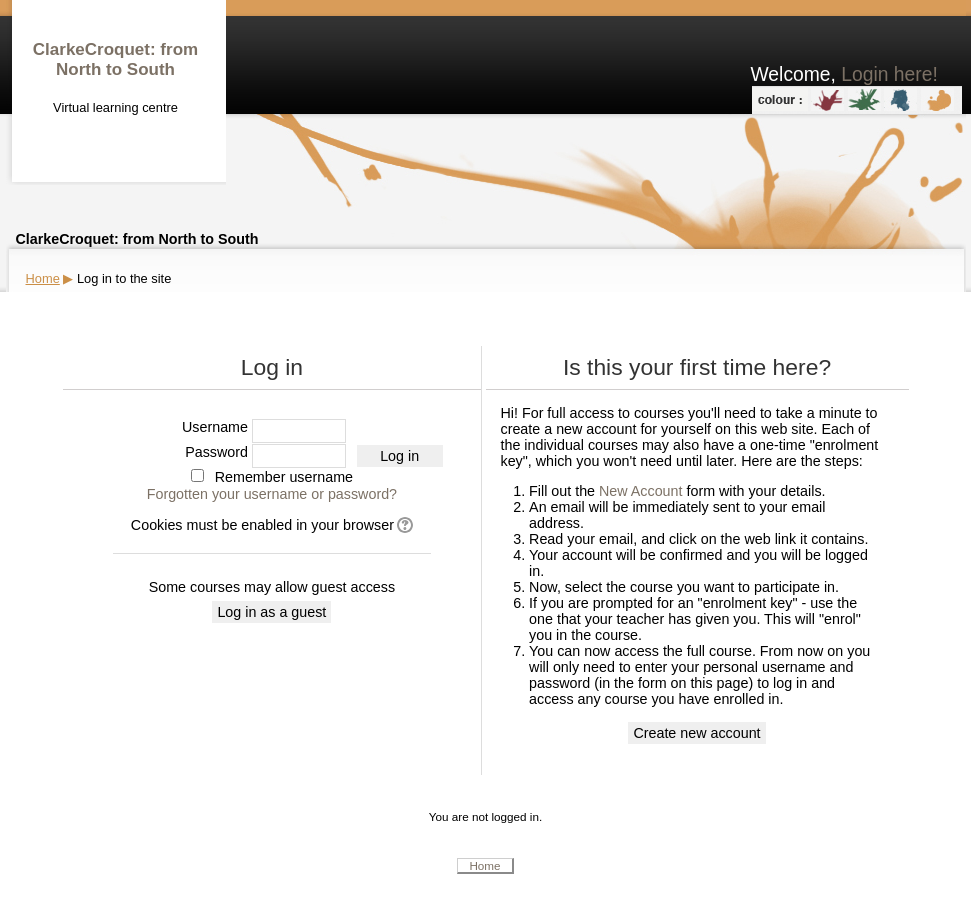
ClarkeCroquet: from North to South (115, 59)
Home (43, 278)
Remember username (284, 477)
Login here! (889, 74)
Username (215, 427)
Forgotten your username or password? (272, 494)
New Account (640, 491)
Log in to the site (124, 278)
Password (216, 452)
